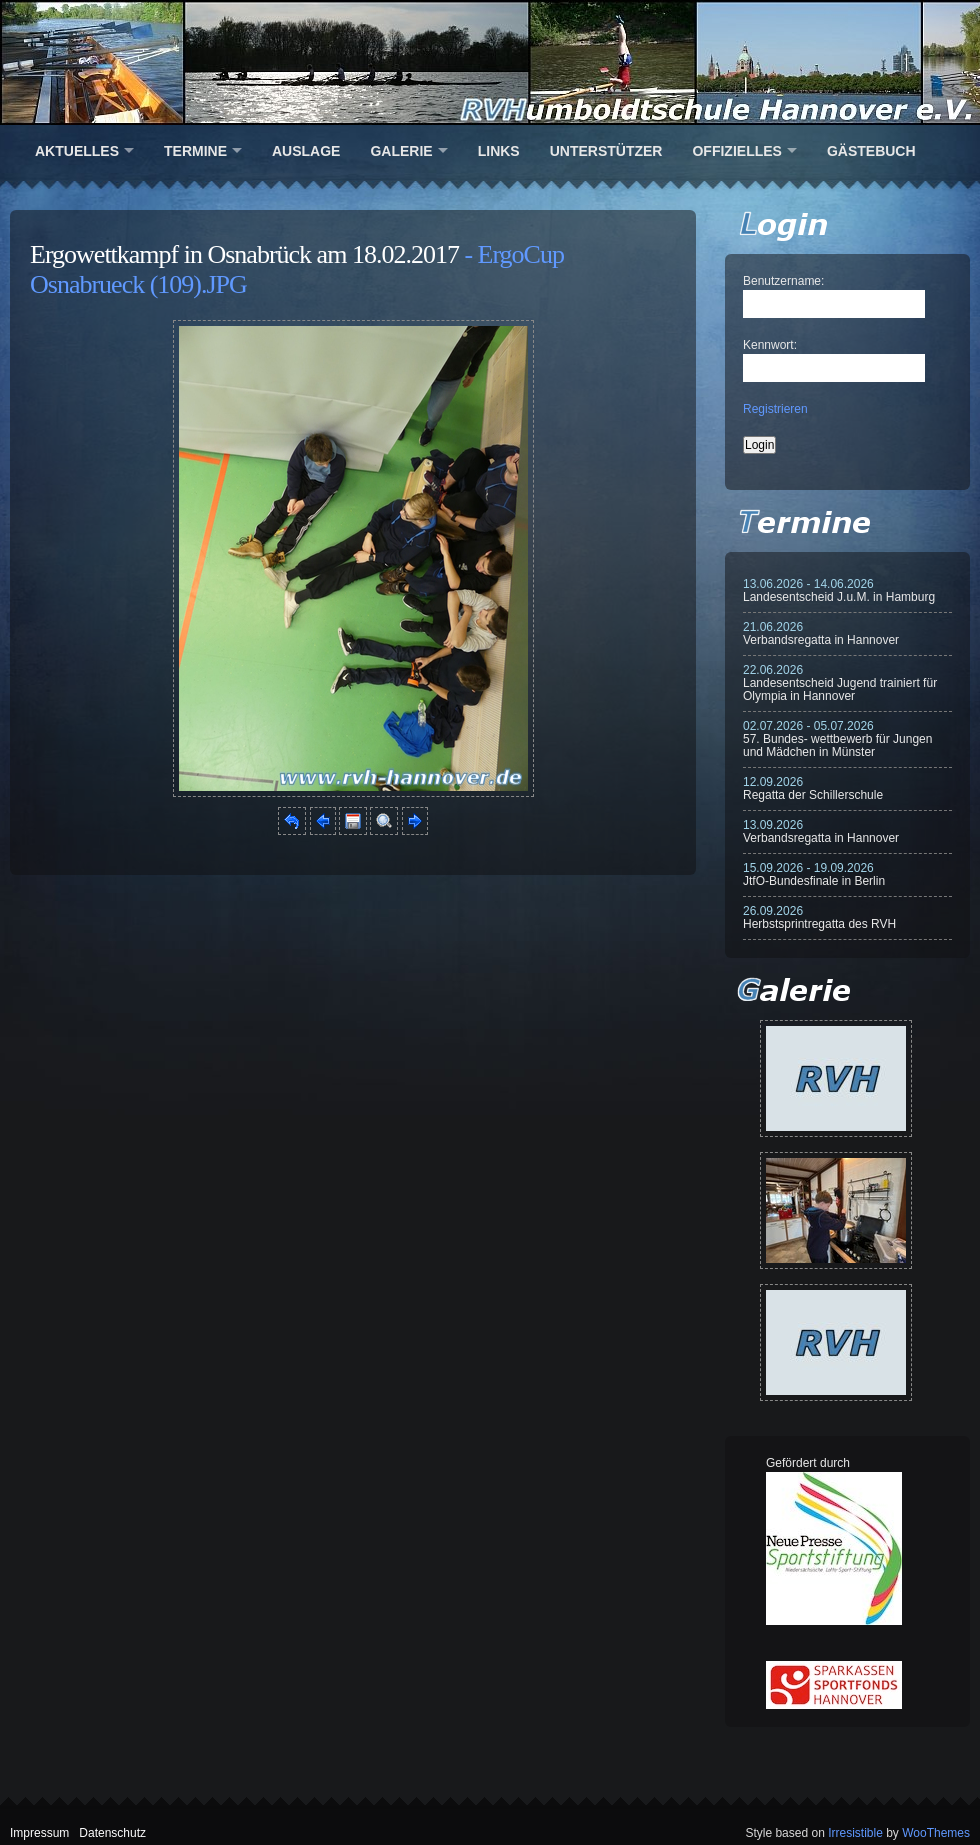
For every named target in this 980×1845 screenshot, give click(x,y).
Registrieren (775, 409)
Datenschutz (112, 1833)
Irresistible (855, 1833)
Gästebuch (871, 151)
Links (499, 151)
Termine (195, 151)
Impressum (39, 1833)
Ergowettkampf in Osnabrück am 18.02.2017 (244, 254)
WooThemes (936, 1833)
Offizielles (736, 151)
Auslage (306, 151)
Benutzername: (783, 281)
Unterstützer (606, 151)
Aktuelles (77, 151)
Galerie (401, 151)
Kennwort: (770, 345)
